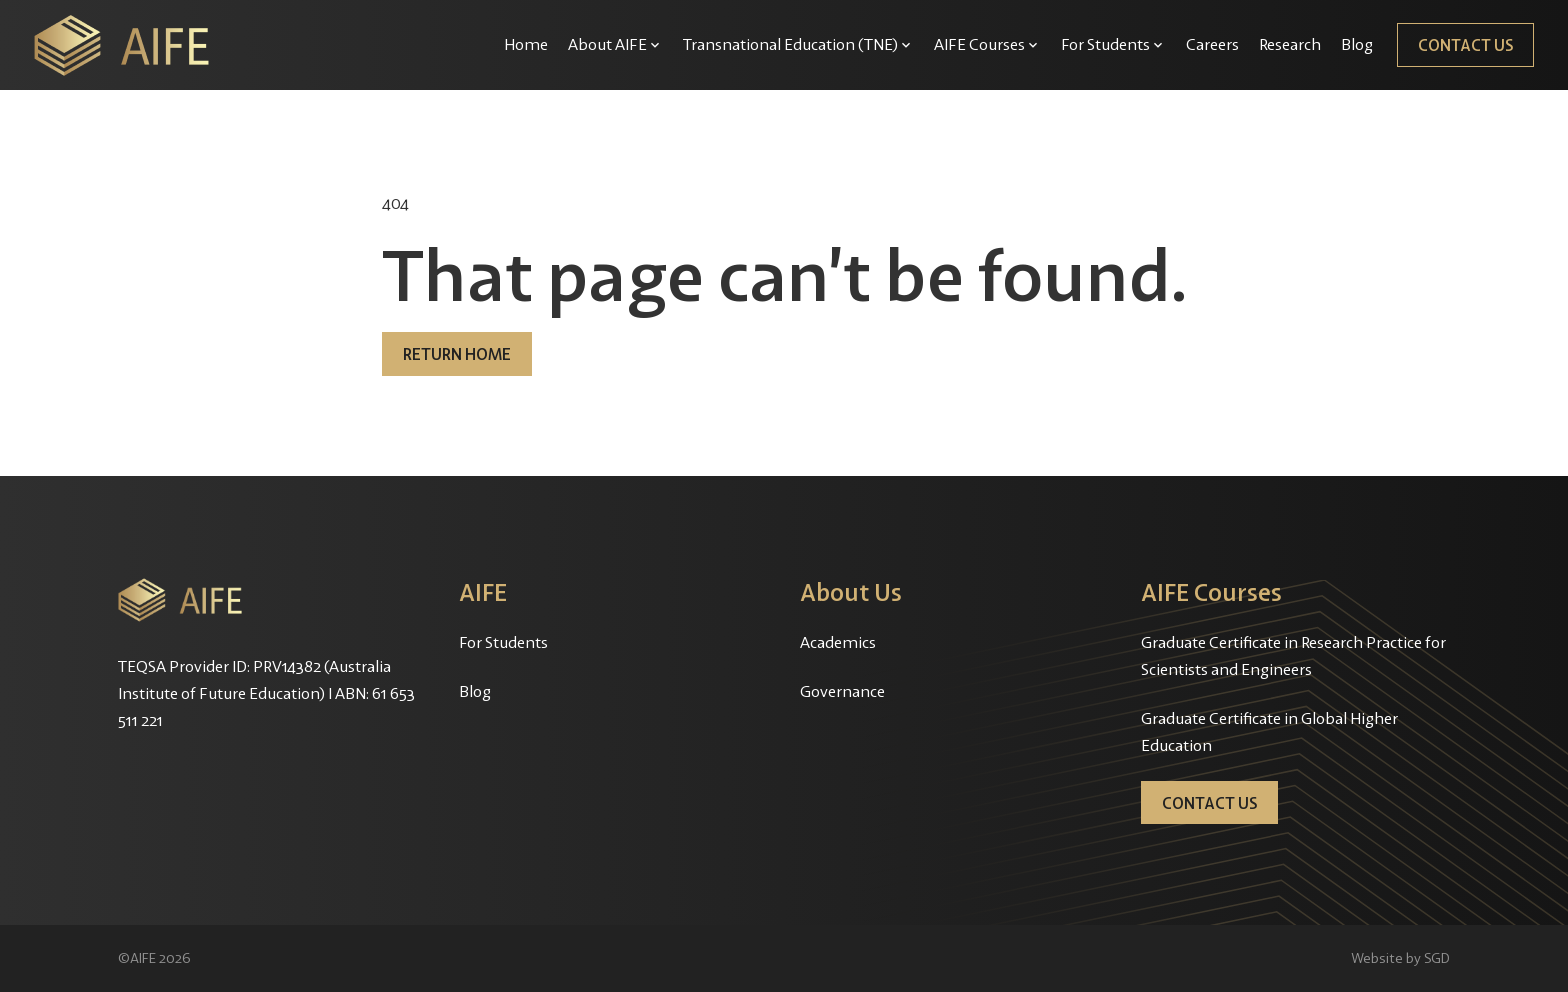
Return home (457, 354)
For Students (1105, 44)
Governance (842, 691)
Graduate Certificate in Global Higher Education (1269, 731)
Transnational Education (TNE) (790, 44)
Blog (1357, 44)
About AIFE (607, 44)
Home (526, 44)
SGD (1437, 958)
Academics (838, 642)
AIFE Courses (979, 44)
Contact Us (1465, 45)
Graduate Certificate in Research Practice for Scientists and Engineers (1293, 655)
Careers (1212, 44)
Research (1290, 44)
